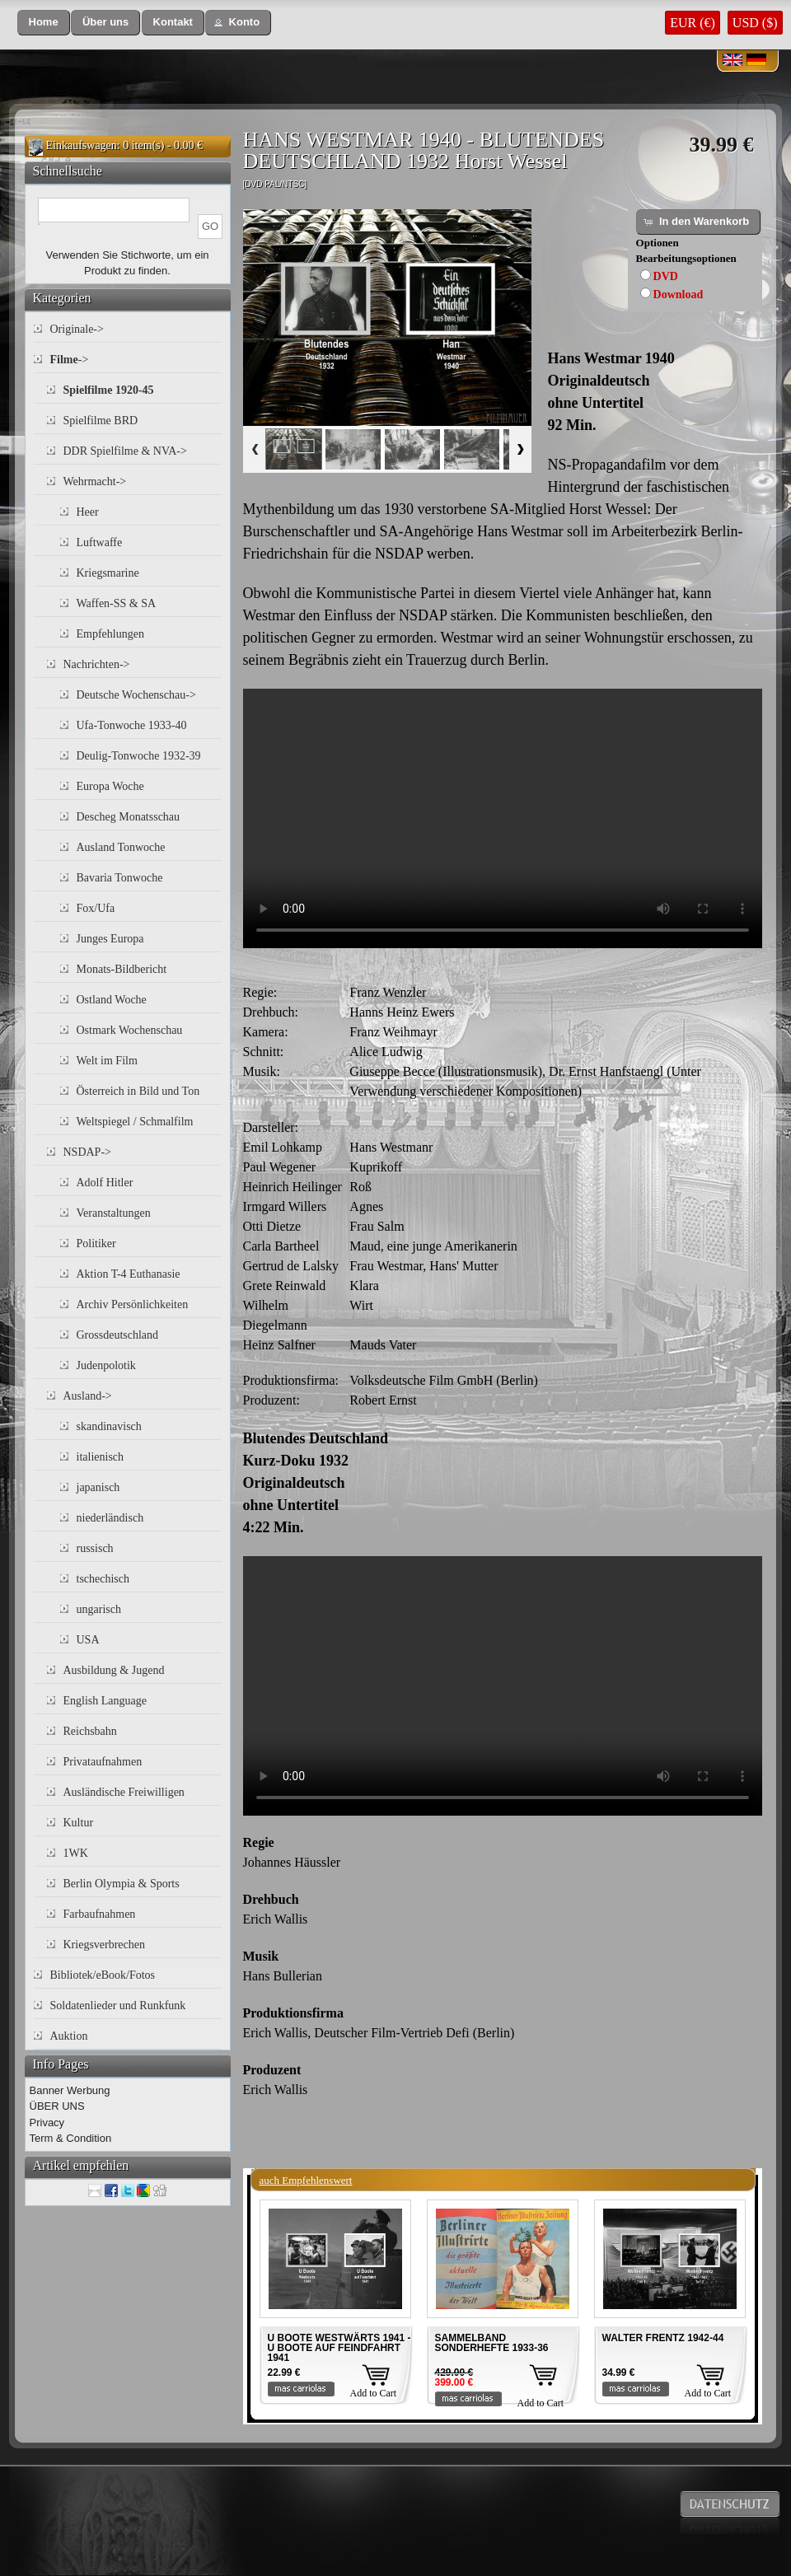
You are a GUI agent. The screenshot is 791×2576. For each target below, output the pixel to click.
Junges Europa (110, 939)
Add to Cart (373, 2393)
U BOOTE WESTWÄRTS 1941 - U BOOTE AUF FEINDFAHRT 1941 (339, 2347)
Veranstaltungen (114, 1213)
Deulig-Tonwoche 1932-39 (139, 756)
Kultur (78, 1822)
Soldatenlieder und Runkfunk (118, 2005)
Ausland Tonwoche (121, 847)
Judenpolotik (106, 1365)
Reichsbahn (90, 1731)
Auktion (69, 2036)
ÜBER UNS (57, 2106)
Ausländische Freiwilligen (124, 1792)
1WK (75, 1853)
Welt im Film (107, 1060)
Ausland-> (87, 1396)
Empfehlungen (110, 634)
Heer (88, 512)
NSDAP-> (87, 1152)
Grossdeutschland (118, 1335)
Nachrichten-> (96, 664)
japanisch (98, 1487)
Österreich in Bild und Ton (138, 1091)
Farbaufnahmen (99, 1914)
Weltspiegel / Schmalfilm (135, 1121)
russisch (95, 1548)
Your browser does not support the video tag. (502, 818)
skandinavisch (109, 1426)
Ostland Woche (112, 999)
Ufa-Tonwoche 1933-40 (132, 725)
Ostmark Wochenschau (130, 1030)
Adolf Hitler (105, 1182)
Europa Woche (110, 786)
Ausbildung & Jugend (114, 1670)
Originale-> (77, 329)
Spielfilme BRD (100, 420)
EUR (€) (692, 23)
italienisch (100, 1457)
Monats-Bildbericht (122, 969)
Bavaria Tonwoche (120, 878)
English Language (105, 1701)
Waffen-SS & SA (117, 603)
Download (678, 294)
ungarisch (99, 1609)
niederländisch (110, 1518)
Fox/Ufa (96, 908)
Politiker (96, 1243)
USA (88, 1640)
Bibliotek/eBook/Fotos (103, 1975)
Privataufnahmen (103, 1762)
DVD (665, 276)
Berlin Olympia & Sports (121, 1883)
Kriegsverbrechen (104, 1944)
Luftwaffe (100, 542)
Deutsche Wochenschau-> (136, 695)
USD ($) (755, 23)
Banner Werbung (70, 2090)
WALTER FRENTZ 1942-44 (663, 2338)
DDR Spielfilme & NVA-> (125, 451)
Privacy (47, 2122)
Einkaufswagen (81, 145)
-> (69, 359)
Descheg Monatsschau (128, 817)
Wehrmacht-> (95, 481)
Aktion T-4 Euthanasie (128, 1274)
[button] (43, 22)
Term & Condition (71, 2138)
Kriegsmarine (108, 573)
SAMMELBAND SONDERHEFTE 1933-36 (492, 2343)
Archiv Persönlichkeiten (133, 1304)
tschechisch (103, 1579)
